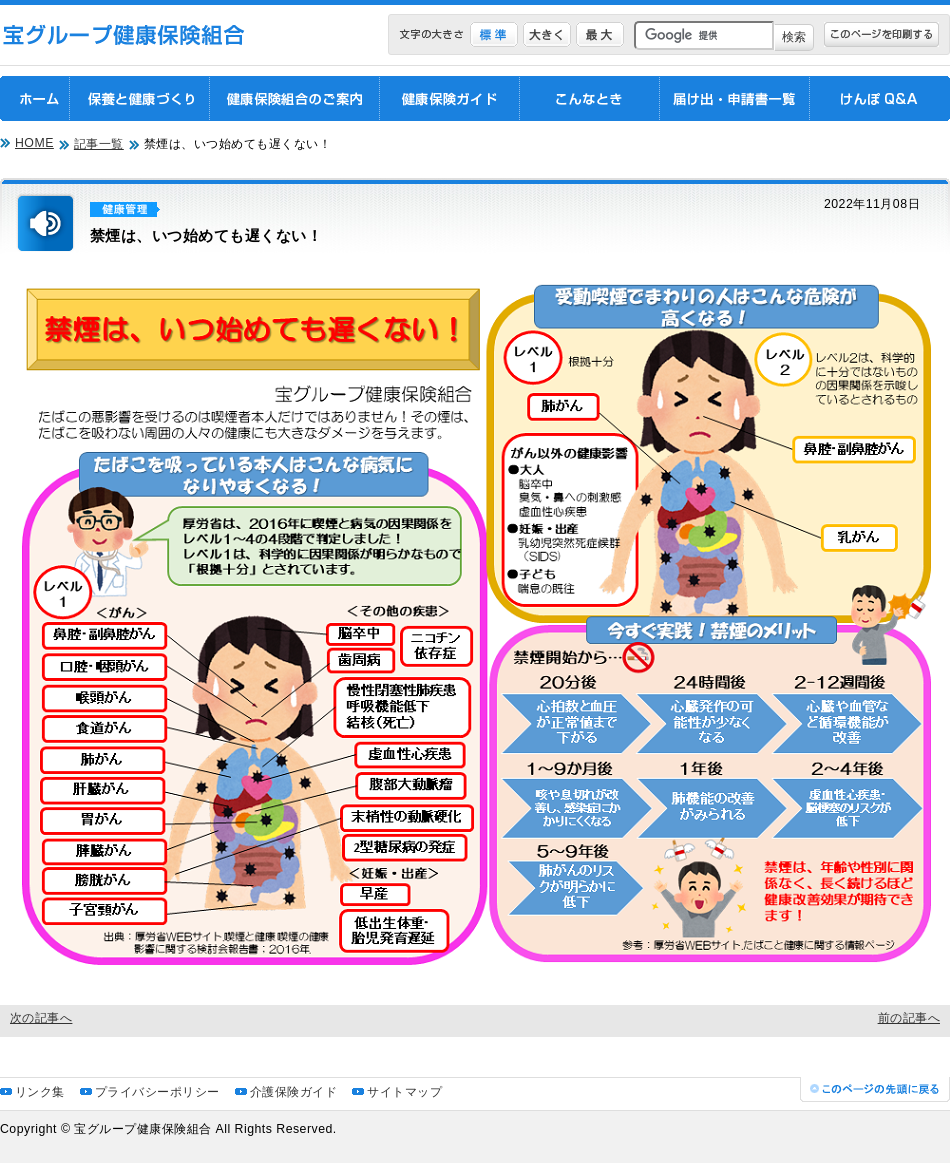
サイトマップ (404, 1092)
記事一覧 (99, 144)
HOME (34, 143)
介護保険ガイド (293, 1092)
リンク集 (40, 1092)
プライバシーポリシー (157, 1092)
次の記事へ (41, 1018)
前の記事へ (909, 1018)
